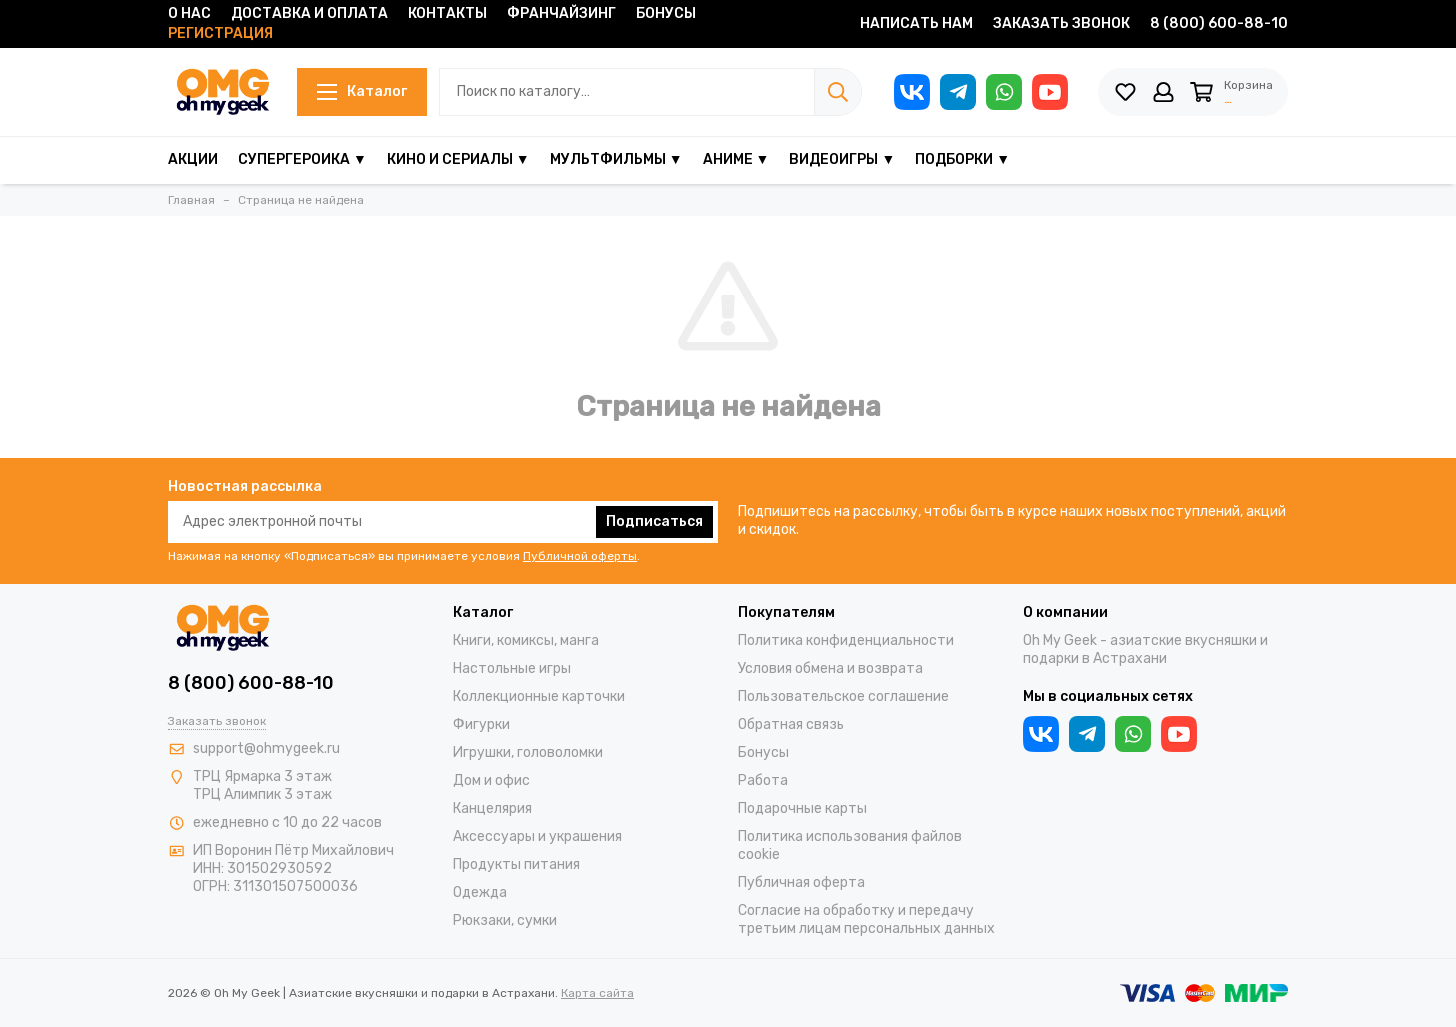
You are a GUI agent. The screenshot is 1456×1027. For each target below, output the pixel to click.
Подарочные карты (802, 808)
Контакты (447, 13)
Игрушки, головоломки (528, 752)
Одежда (480, 892)
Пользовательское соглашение (843, 696)
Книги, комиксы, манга (526, 640)
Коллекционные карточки (539, 696)
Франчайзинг (561, 13)
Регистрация (220, 33)
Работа (763, 780)
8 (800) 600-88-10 (1219, 23)
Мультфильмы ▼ (616, 159)
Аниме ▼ (736, 159)
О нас (189, 13)
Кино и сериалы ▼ (458, 159)
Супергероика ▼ (302, 159)
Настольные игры (512, 668)
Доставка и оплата (309, 13)
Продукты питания (516, 864)
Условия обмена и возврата (830, 668)
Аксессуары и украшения (537, 836)
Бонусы (666, 13)
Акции (193, 159)
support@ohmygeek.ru (266, 748)
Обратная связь (791, 724)
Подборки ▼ (962, 159)
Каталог (357, 91)
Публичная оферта (801, 882)
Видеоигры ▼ (842, 159)
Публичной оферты (580, 556)
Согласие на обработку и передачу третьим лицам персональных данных (866, 919)
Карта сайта (597, 993)
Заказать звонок (1061, 23)
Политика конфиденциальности (846, 640)
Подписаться (654, 521)
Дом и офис (491, 780)
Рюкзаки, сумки (505, 920)
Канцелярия (492, 808)
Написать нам (916, 23)
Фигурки (481, 724)
